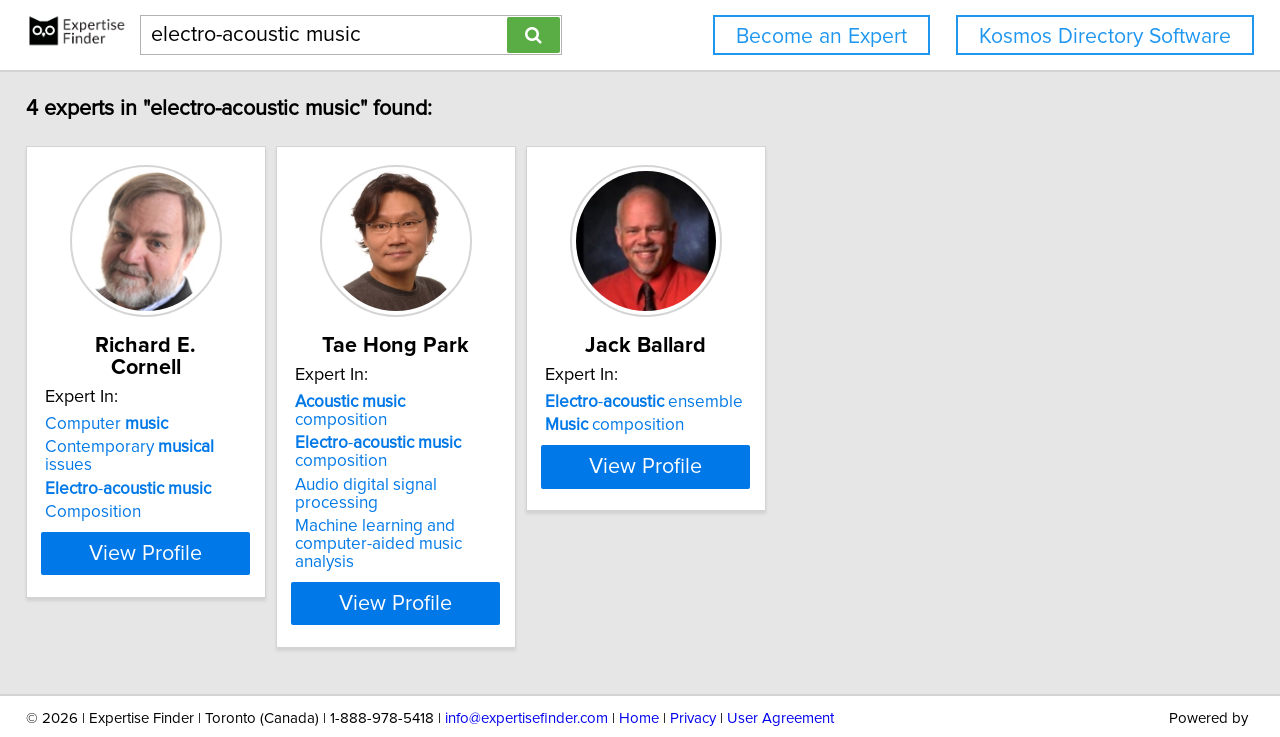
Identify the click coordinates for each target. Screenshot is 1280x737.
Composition (107, 472)
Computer (120, 402)
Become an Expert (821, 36)
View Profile (185, 549)
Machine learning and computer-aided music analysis (479, 499)
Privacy (693, 664)
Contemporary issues (169, 425)
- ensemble (758, 402)
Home (639, 664)
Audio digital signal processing (473, 467)
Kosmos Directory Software (1105, 36)
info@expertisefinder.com (526, 664)
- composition (442, 434)
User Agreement (780, 664)
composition (462, 402)
